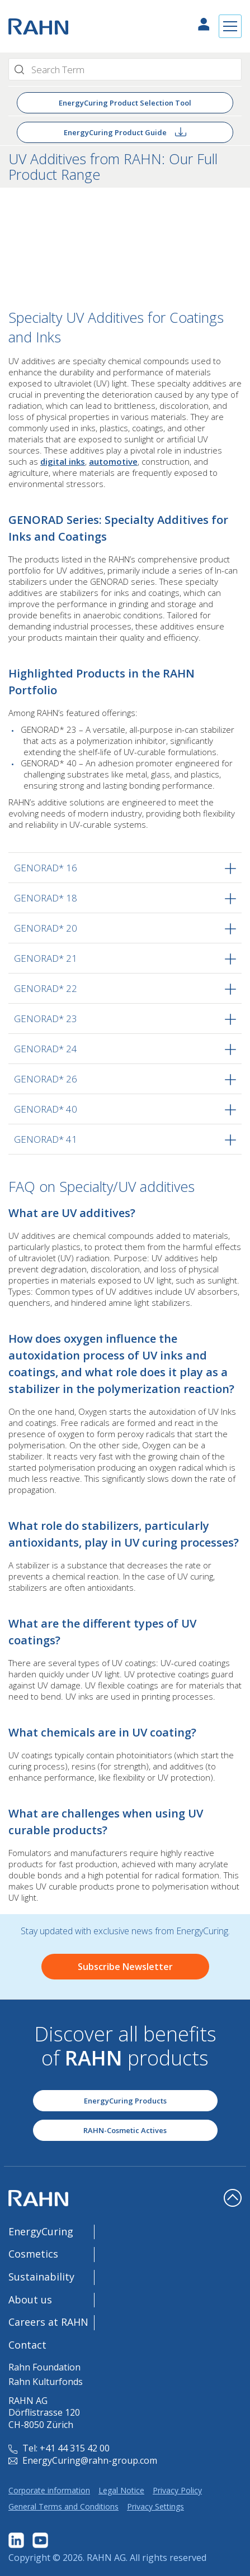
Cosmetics (33, 2253)
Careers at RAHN (48, 2322)
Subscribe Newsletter (125, 1966)
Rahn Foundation (44, 2367)
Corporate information (49, 2490)
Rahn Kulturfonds (45, 2381)
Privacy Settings (155, 2506)
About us (30, 2299)
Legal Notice (121, 2490)
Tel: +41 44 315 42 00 (59, 2448)
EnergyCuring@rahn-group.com (82, 2460)
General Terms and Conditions (63, 2506)
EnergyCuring (40, 2231)
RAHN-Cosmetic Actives (125, 2130)
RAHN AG (106, 2557)
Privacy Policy (177, 2490)
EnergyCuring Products (125, 2101)
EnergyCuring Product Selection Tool (125, 103)
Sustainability (41, 2276)
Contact (27, 2344)
